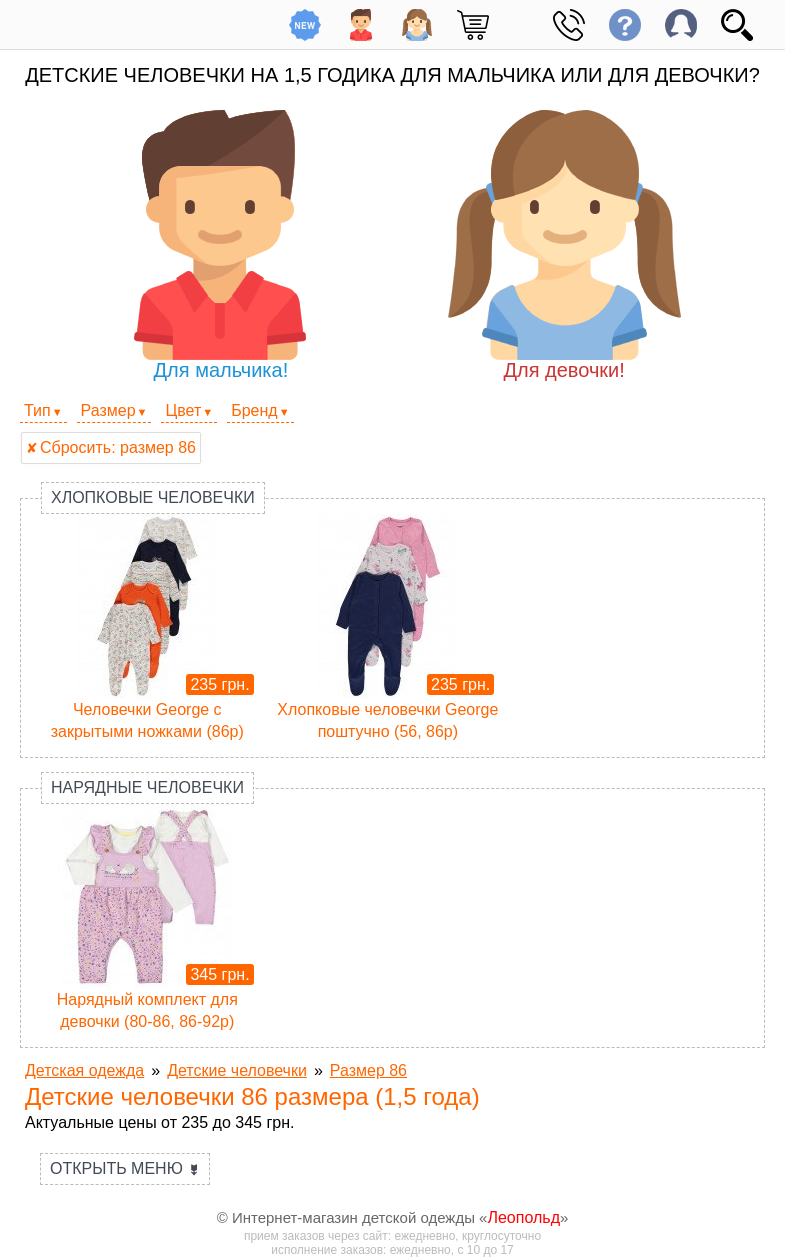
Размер (108, 410)
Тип (37, 410)
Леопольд (523, 1217)
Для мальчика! (220, 245)
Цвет (183, 410)
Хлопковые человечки (153, 497)
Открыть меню (125, 1168)
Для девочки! (564, 245)
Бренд (254, 410)
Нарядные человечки (147, 787)
